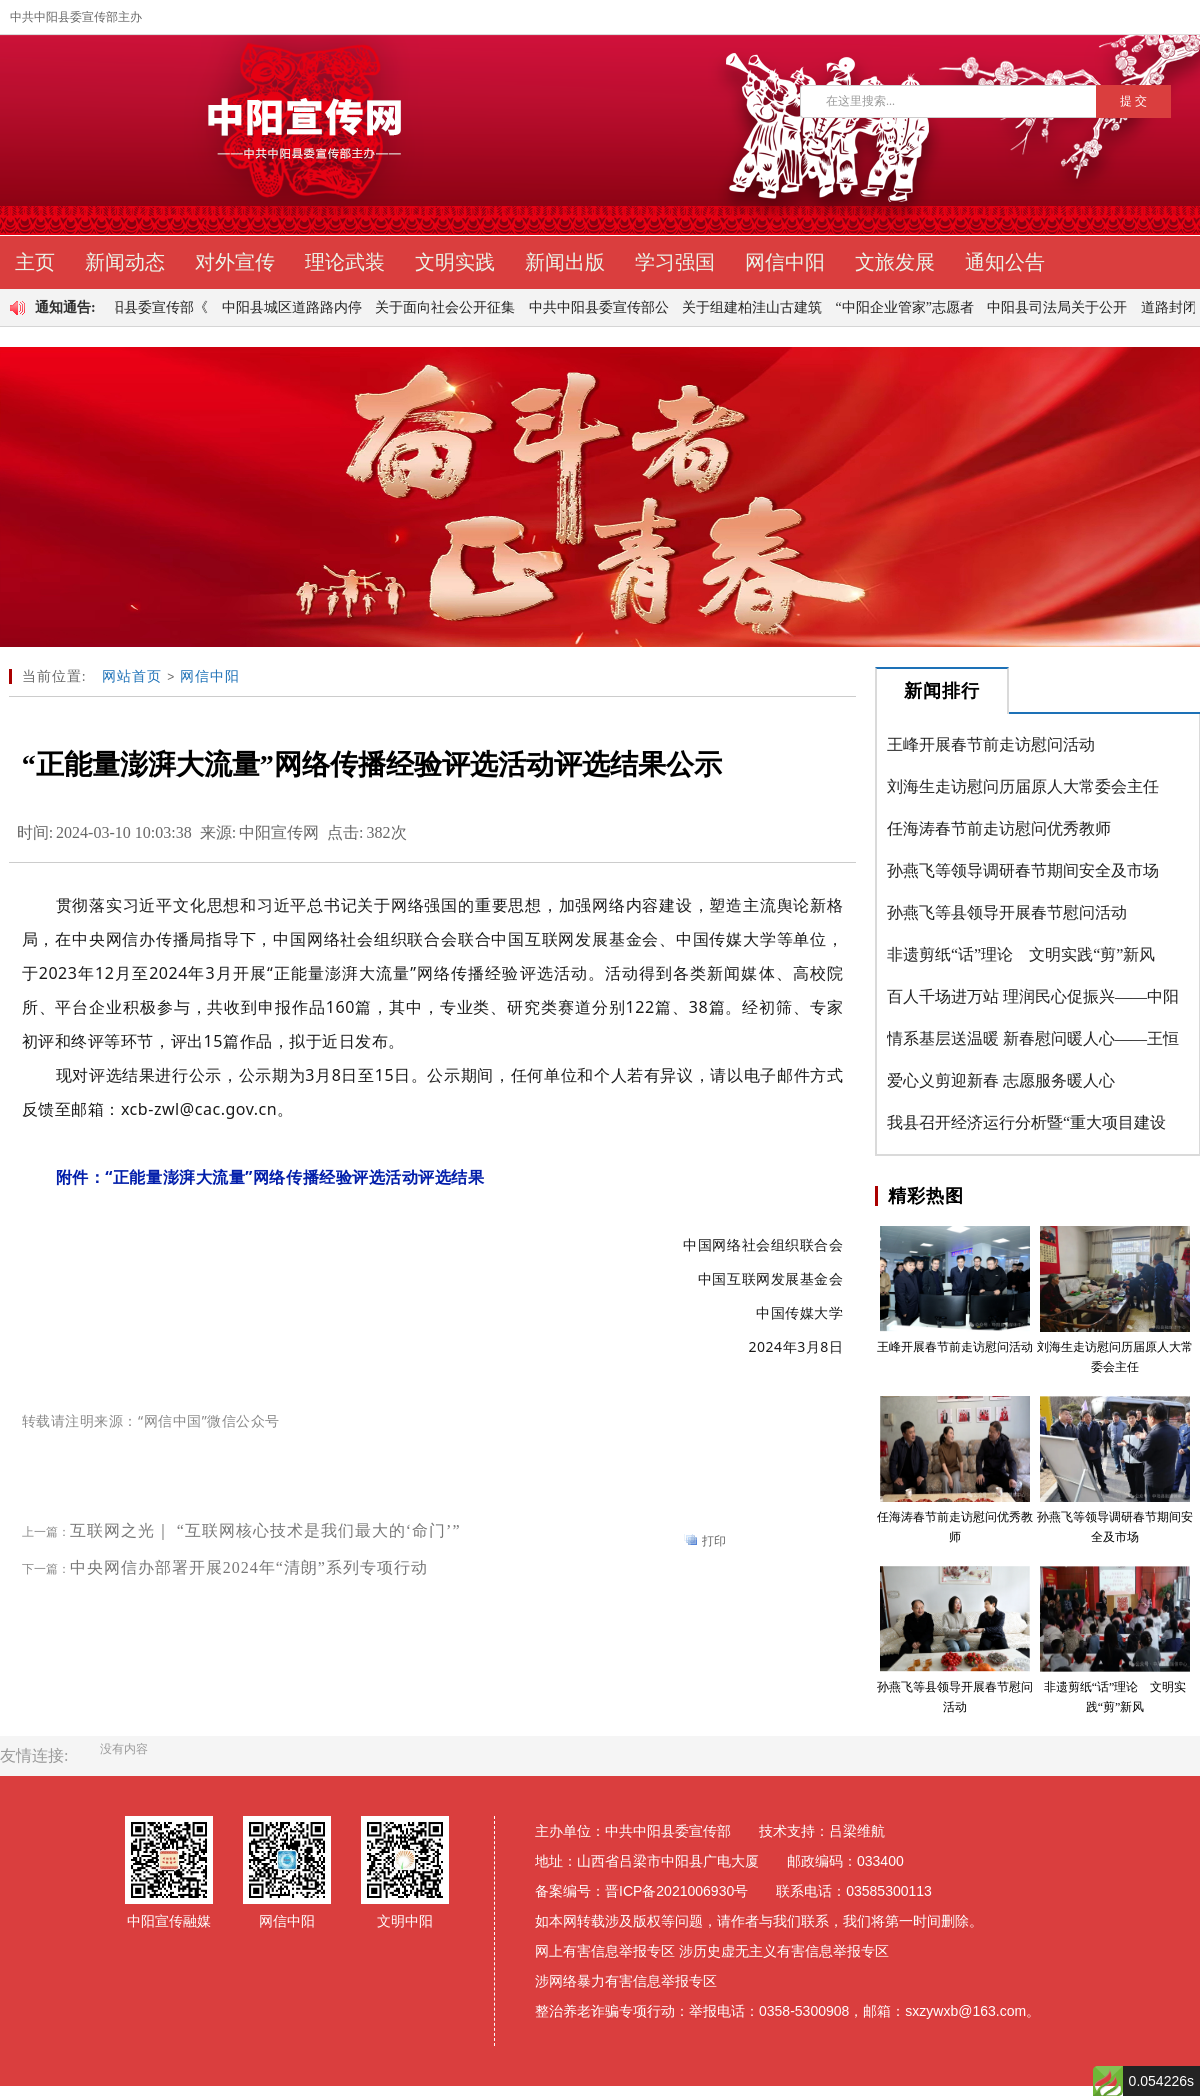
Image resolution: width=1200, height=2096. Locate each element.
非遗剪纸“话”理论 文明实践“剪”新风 (1021, 954)
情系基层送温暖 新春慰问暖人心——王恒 (1033, 1038)
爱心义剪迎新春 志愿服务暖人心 (1001, 1080)
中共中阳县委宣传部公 (606, 307)
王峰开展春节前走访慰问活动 (991, 744)
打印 (714, 1541)
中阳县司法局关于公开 (1064, 307)
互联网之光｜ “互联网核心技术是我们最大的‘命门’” (265, 1530)
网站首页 (132, 676)
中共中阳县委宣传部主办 (76, 17)
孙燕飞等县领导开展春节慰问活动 (1007, 912)
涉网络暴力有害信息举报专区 (626, 1981)
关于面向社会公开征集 (452, 307)
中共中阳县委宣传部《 (145, 307)
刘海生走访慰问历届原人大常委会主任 (1023, 786)
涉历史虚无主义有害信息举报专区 (784, 1951)
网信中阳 (210, 676)
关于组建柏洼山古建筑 (759, 307)
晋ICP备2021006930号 (676, 1891)
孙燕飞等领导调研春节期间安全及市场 (1023, 870)
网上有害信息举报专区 (605, 1951)
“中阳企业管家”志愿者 (912, 307)
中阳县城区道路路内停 (299, 307)
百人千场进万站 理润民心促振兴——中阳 (1033, 996)
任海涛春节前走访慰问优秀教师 (999, 828)
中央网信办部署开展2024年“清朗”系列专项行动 (249, 1567)
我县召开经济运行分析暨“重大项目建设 (1026, 1122)
